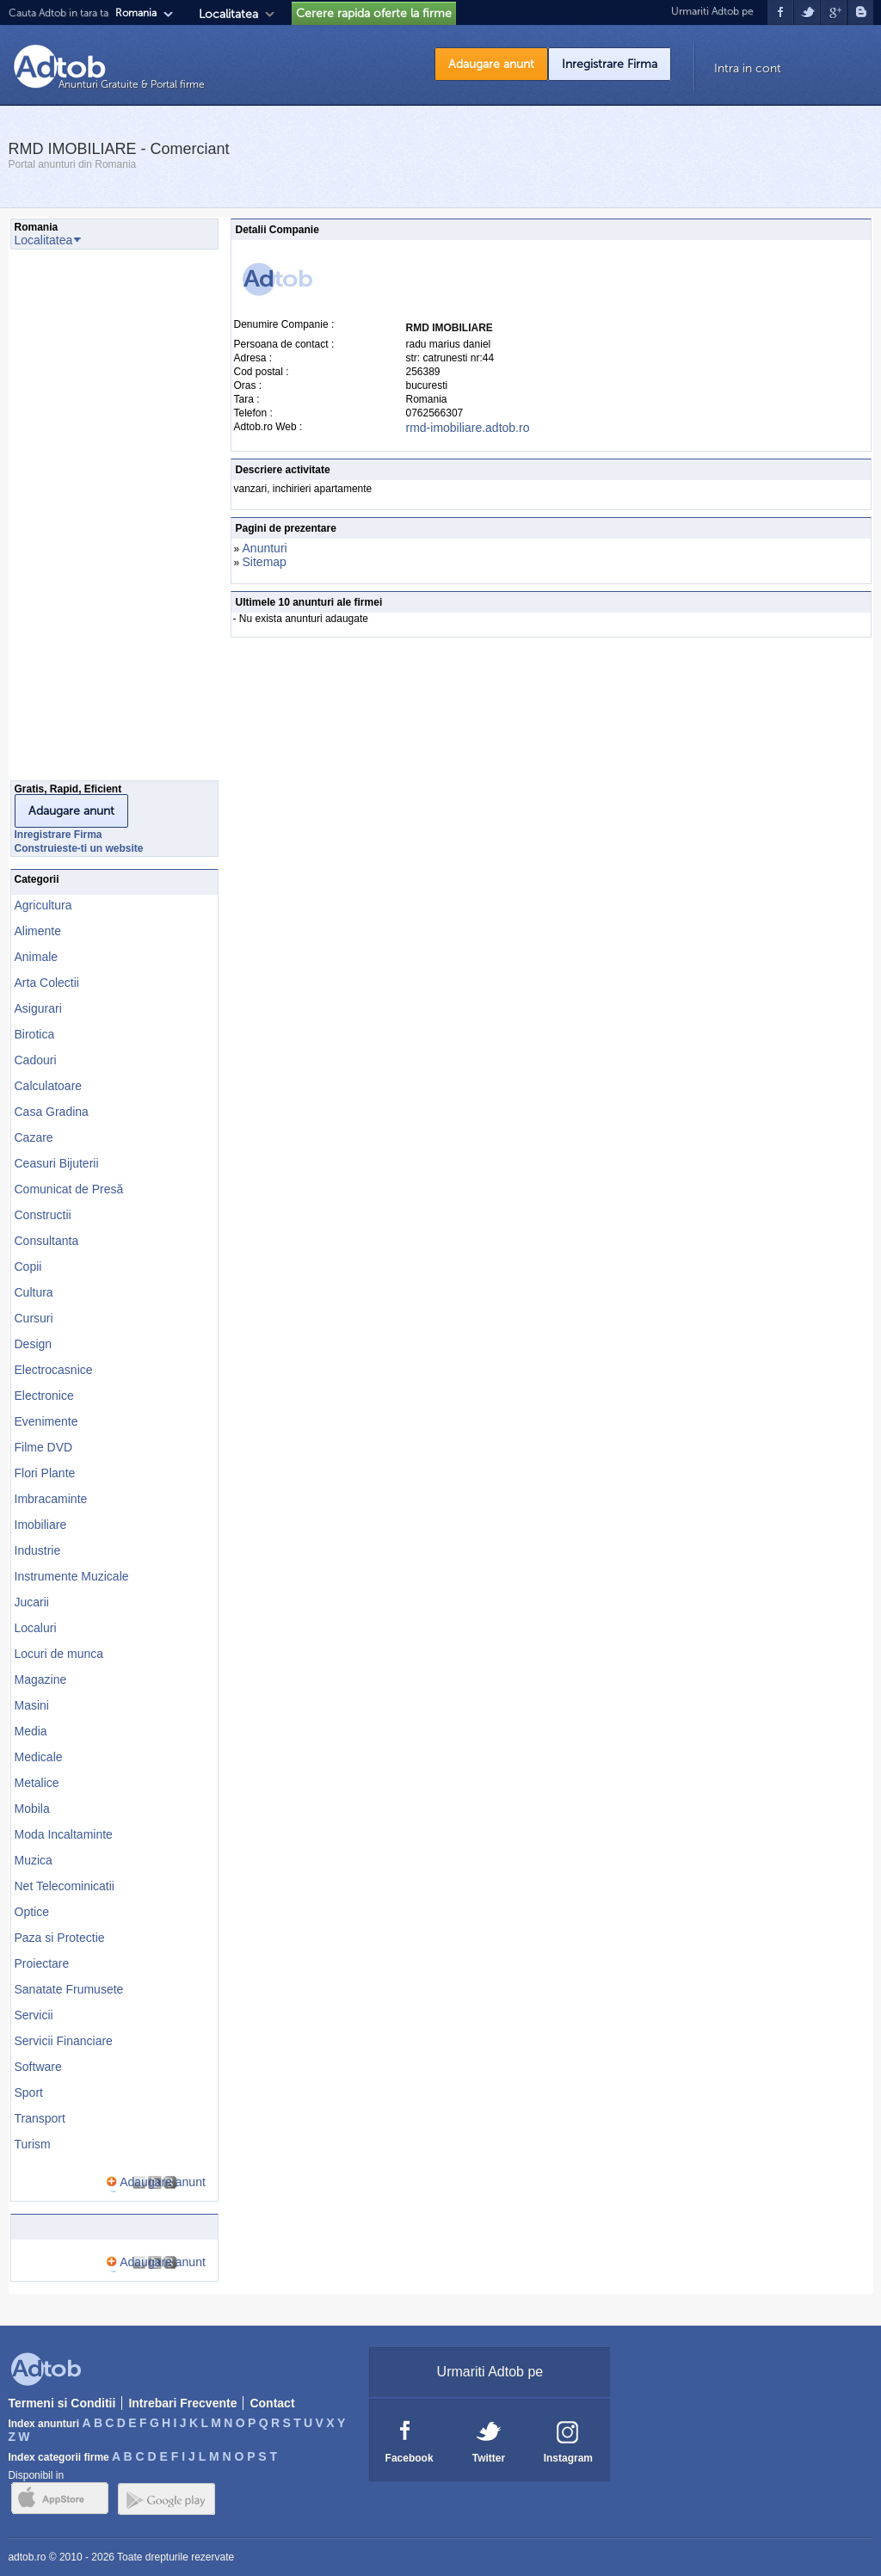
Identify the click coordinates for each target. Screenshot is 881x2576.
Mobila (32, 1808)
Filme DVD (44, 1447)
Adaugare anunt (491, 64)
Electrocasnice (54, 1370)
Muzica (33, 1860)
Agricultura (43, 905)
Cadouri (36, 1060)
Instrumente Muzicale (72, 1576)
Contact (272, 2403)
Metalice (37, 1783)
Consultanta (47, 1241)
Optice (32, 1912)
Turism (33, 2144)
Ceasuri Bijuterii (57, 1163)
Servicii (34, 2015)
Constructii (43, 1215)
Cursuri (34, 1318)
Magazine (41, 1679)
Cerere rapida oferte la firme (374, 13)
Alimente (38, 931)
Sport (29, 2092)
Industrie (38, 1550)
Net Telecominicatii (64, 1886)
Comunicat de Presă (69, 1189)
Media (31, 1731)
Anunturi (265, 548)
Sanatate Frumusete (69, 1989)
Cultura (34, 1292)
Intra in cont (747, 68)
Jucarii (32, 1602)
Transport (40, 2118)
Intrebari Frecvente (182, 2403)
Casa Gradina (52, 1112)
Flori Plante (45, 1473)
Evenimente (46, 1421)
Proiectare (42, 1963)
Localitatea (228, 14)
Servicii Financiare (64, 2041)
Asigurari (38, 1008)
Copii (28, 1266)
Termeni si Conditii (61, 2403)
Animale (37, 957)
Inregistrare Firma (609, 64)
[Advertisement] (79, 520)
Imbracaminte (51, 1499)
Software (38, 2067)
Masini (32, 1705)
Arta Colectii (47, 982)
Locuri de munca (59, 1654)
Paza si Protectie (60, 1937)
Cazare (34, 1137)
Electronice (44, 1395)
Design (33, 1344)
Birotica (35, 1034)
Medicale (39, 1757)
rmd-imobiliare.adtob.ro (468, 427)
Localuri (36, 1628)
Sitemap (264, 562)
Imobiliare (41, 1524)
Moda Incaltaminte (64, 1834)
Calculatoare (49, 1086)
